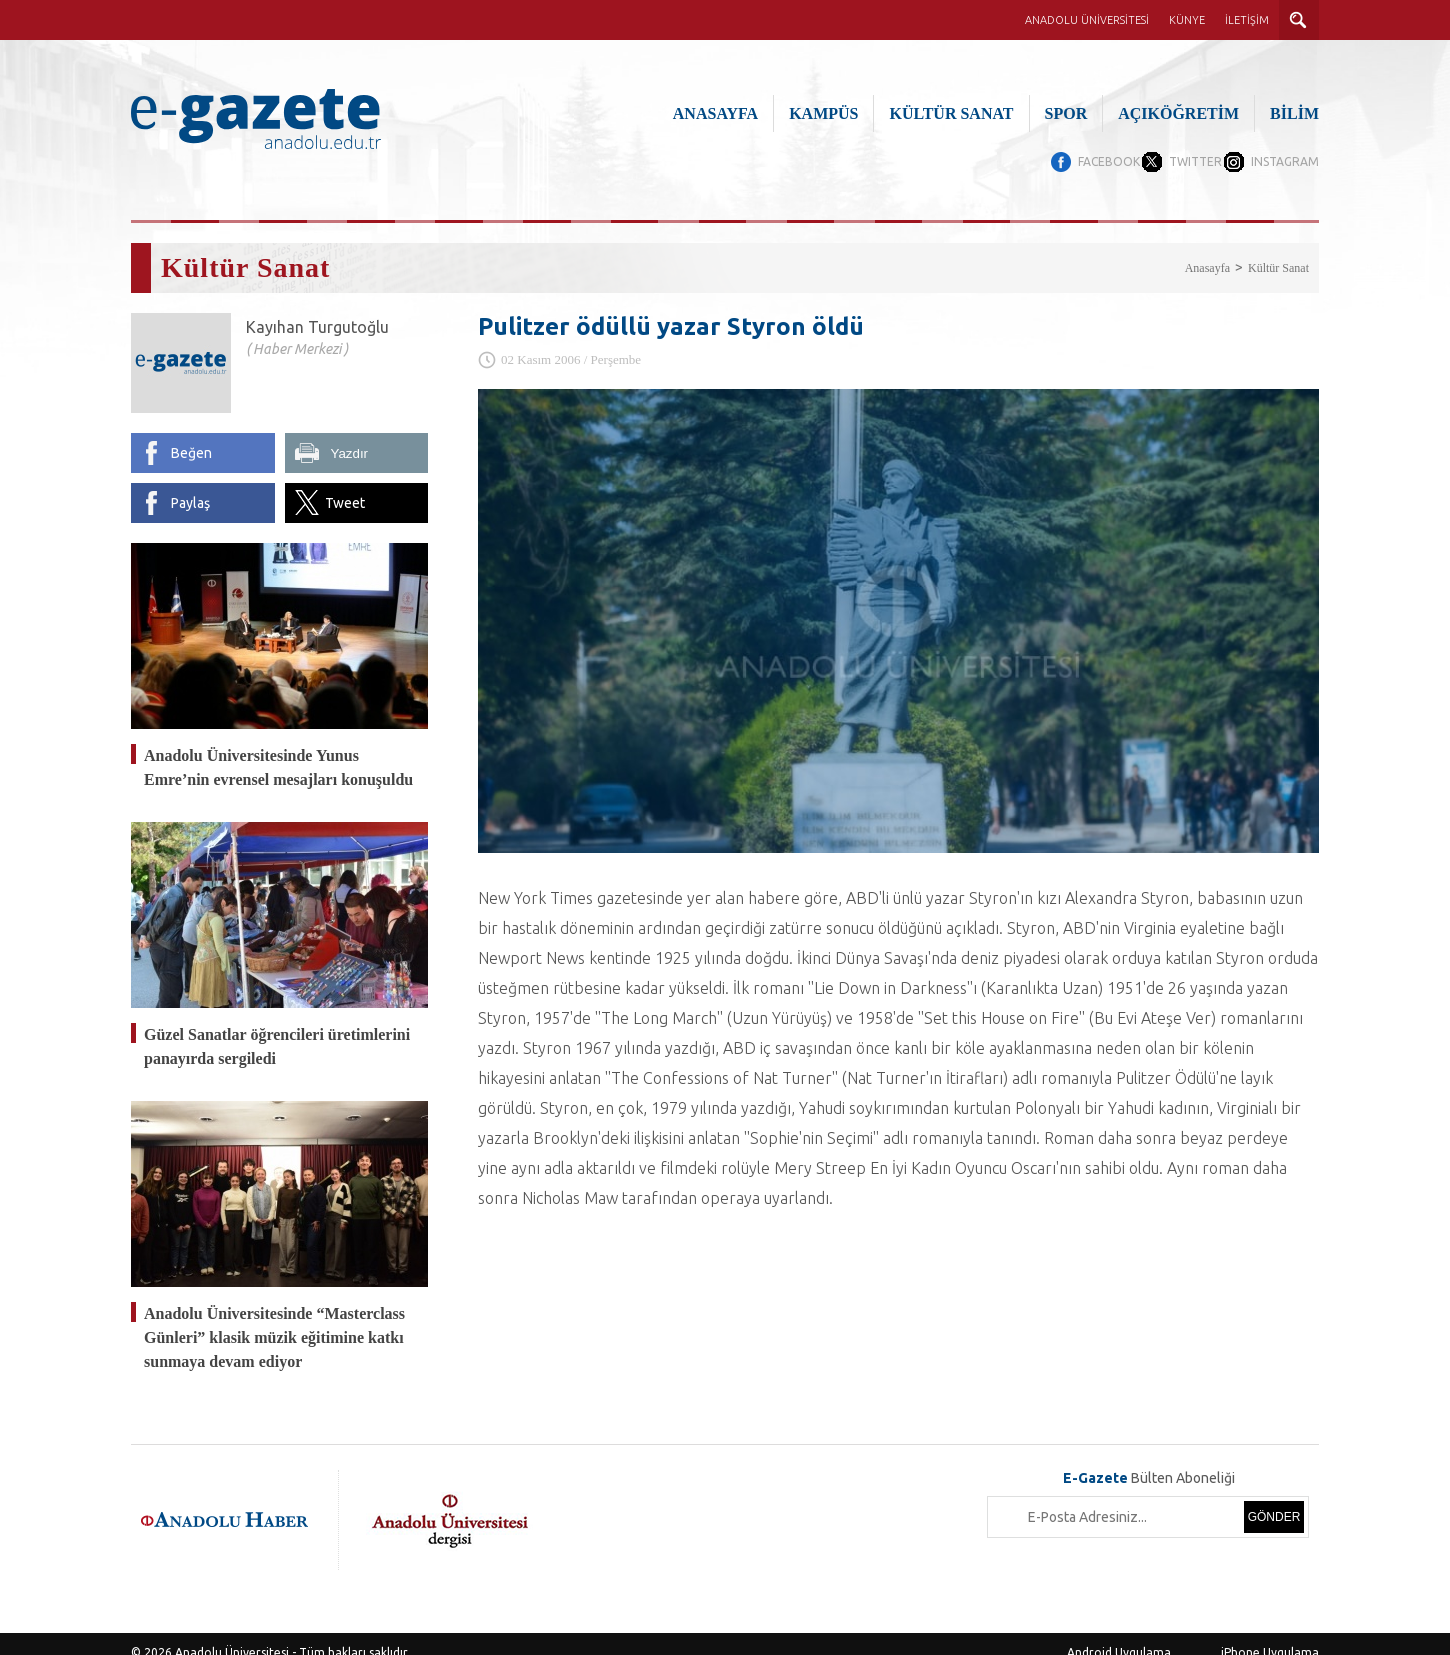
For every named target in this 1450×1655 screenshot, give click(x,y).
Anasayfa (1207, 250)
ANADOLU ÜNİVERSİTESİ (1087, 20)
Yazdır (350, 435)
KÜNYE (1187, 20)
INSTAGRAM (1285, 161)
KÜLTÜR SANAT (951, 113)
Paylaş (190, 485)
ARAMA (1299, 20)
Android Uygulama (1119, 1634)
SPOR (1066, 113)
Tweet (345, 485)
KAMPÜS (823, 113)
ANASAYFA (715, 113)
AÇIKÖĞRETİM (1178, 113)
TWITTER (1177, 161)
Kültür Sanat (1278, 250)
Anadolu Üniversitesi (232, 1634)
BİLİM (1294, 113)
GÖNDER (1274, 1499)
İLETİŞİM (1247, 20)
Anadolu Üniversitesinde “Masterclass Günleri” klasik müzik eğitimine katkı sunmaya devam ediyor (274, 1319)
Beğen (191, 435)
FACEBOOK (1073, 161)
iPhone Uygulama (1270, 1634)
